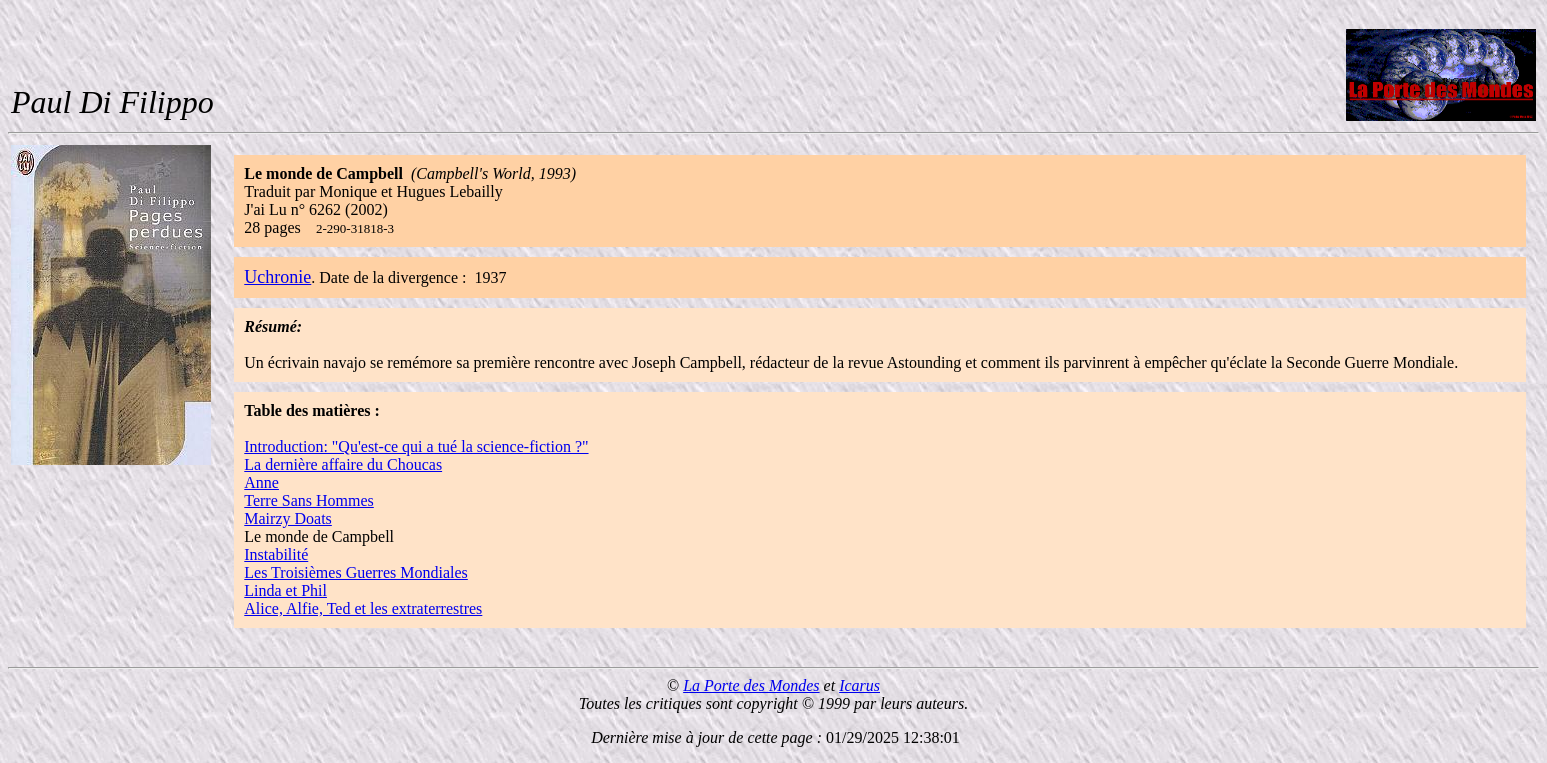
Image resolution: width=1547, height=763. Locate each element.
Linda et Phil (285, 590)
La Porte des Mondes (751, 685)
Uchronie (277, 277)
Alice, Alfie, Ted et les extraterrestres (363, 608)
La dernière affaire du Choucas (343, 464)
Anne (261, 482)
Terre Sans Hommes (309, 500)
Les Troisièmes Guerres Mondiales (356, 572)
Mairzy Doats (288, 518)
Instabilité (276, 554)
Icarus (859, 685)
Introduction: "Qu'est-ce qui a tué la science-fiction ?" (416, 446)
